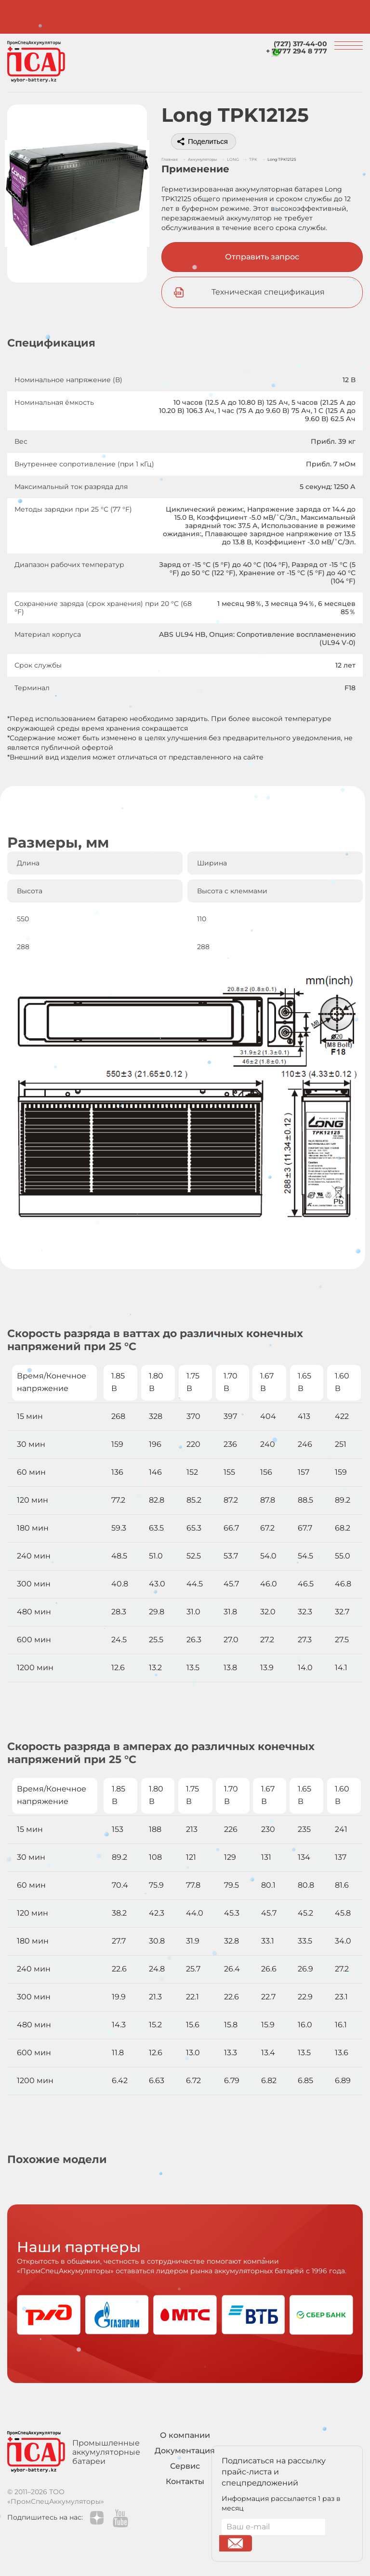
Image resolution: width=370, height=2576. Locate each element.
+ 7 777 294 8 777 (296, 51)
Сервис (185, 2466)
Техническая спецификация (268, 291)
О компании (185, 2435)
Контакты (185, 2481)
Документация (185, 2451)
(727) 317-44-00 (300, 43)
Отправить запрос (262, 256)
